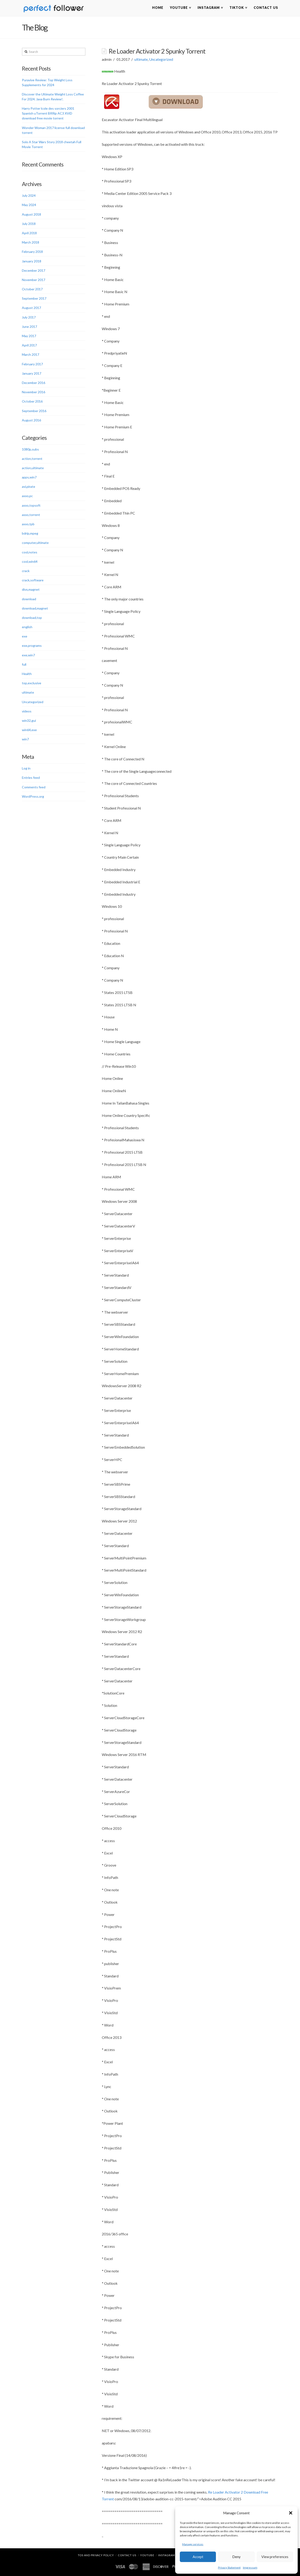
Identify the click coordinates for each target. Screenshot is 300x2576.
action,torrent (32, 459)
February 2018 (32, 252)
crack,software (33, 580)
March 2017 (30, 354)
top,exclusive (31, 683)
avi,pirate (28, 486)
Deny (236, 2557)
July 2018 (29, 224)
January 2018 (31, 261)
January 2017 (31, 373)
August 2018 (31, 214)
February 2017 (32, 364)
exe (24, 636)
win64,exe (29, 730)
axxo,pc (27, 496)
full (24, 664)
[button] (290, 2513)
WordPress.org (33, 796)
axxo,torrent (31, 515)
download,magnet (35, 608)
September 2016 (34, 411)
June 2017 (29, 327)
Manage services (192, 2544)
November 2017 (33, 280)
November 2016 (33, 392)
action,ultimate (33, 468)
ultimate (141, 59)
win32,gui (29, 720)
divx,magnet (31, 589)
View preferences (274, 2557)
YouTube (147, 2555)
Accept (198, 2557)
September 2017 (34, 298)
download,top (32, 618)
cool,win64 (30, 561)
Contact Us (127, 2555)
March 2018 (30, 242)
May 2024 (29, 205)
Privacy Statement (229, 2567)
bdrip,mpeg (30, 533)
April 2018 (29, 233)
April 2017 (29, 345)
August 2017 (31, 308)
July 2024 (29, 195)
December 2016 (33, 383)
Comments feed (33, 787)
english (27, 627)
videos (26, 711)
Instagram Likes (170, 2555)
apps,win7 (29, 477)
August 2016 (31, 420)
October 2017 (32, 289)
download (29, 599)
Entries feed (31, 778)
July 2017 (29, 317)
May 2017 (29, 336)
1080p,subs (30, 449)
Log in (26, 768)
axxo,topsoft (31, 505)
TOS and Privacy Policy (96, 2555)
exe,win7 (28, 655)
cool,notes (29, 552)
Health (27, 674)
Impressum (250, 2567)
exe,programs (32, 645)
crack (26, 571)
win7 (25, 739)
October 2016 (32, 401)
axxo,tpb (28, 524)
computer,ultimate (35, 543)
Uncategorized (161, 59)
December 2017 (33, 270)
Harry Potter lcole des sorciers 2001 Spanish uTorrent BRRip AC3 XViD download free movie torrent (48, 113)
